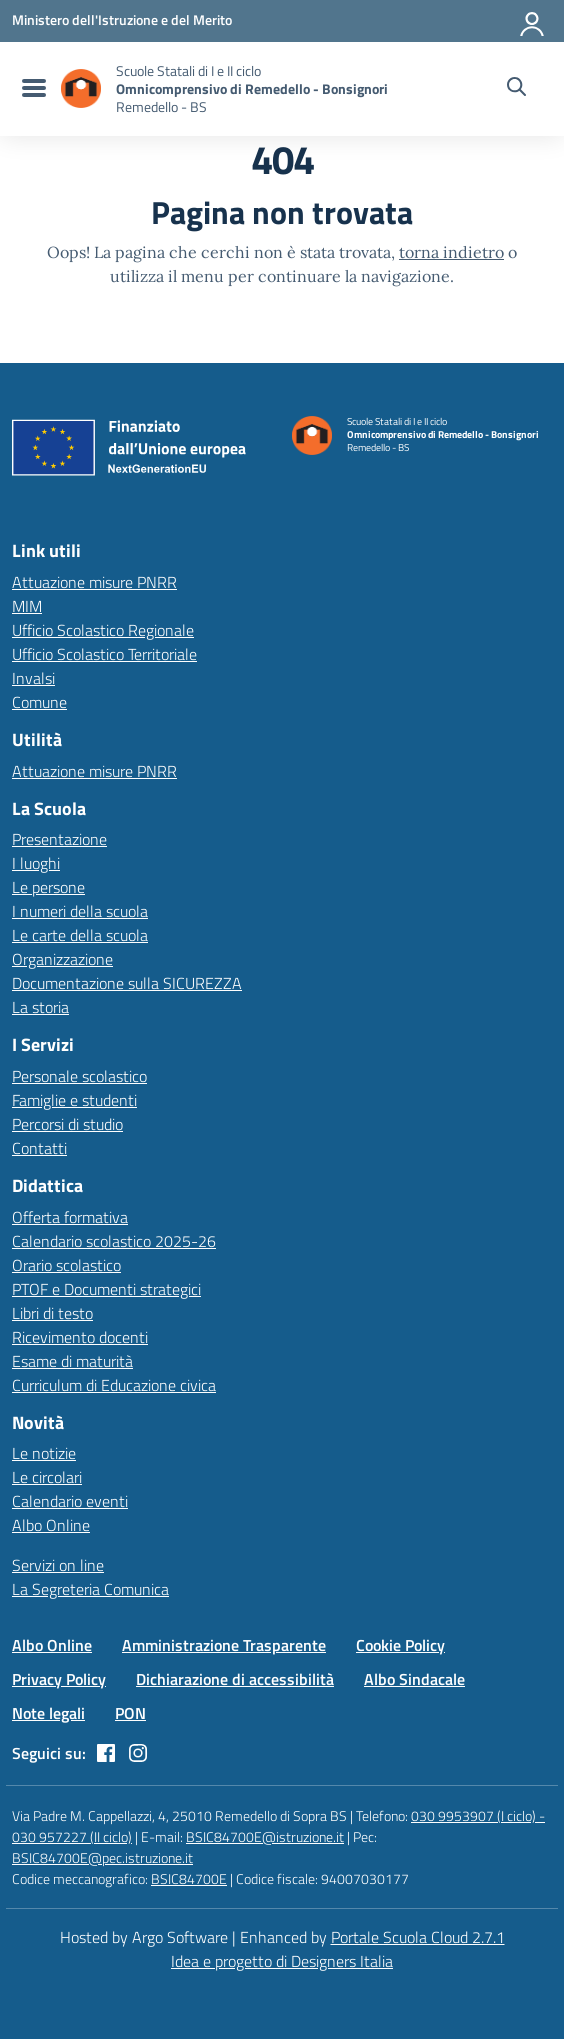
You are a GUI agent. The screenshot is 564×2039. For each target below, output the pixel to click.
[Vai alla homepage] (81, 88)
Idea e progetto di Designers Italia (282, 1961)
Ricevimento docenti (80, 1337)
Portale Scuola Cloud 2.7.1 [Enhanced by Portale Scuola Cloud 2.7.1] (418, 1937)
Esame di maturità (72, 1361)
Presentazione (59, 839)
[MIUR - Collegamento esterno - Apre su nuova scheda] (122, 20)
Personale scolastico (79, 1076)
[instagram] (138, 1753)
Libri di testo (52, 1313)
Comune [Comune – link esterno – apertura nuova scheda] (39, 702)
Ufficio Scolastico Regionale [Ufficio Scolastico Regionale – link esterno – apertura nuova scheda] (103, 630)
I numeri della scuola (80, 911)
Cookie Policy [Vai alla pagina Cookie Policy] (400, 1645)
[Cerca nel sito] (516, 89)
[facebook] (106, 1753)
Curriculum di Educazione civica (114, 1385)
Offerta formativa (70, 1217)
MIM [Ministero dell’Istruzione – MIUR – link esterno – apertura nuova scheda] (27, 606)
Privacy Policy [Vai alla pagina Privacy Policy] (59, 1679)
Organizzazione (62, 959)
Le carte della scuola (80, 935)
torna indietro (451, 252)
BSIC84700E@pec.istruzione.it (102, 1857)
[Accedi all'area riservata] (533, 20)
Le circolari (47, 1477)
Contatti (39, 1148)
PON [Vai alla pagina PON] (130, 1713)
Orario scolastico (66, 1265)
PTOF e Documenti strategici (106, 1289)
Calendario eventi (70, 1501)
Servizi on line (58, 1565)
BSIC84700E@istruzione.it (265, 1836)
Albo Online (51, 1525)
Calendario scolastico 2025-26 (114, 1241)
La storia (40, 1007)
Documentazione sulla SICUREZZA (127, 983)
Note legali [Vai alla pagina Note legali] (48, 1713)
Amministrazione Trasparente (224, 1645)
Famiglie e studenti (74, 1100)
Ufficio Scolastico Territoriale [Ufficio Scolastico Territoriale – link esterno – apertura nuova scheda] (104, 654)
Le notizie (44, 1453)
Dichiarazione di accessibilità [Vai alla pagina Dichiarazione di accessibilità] (235, 1679)
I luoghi (36, 863)
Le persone (48, 887)
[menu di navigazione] (31, 89)
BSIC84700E (189, 1878)
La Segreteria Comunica (90, 1589)
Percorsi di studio (67, 1124)
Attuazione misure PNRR (94, 582)
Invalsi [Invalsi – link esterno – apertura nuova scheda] (33, 678)
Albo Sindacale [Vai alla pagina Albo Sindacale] (414, 1679)
